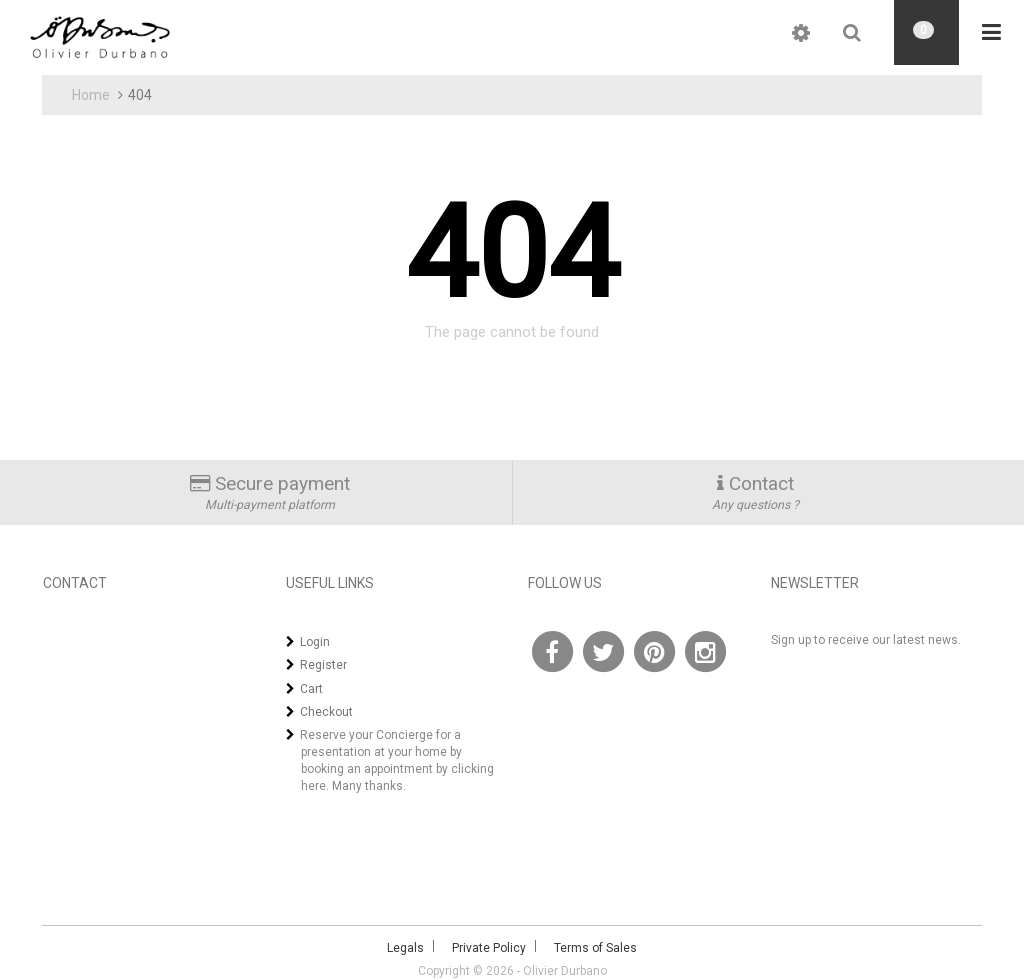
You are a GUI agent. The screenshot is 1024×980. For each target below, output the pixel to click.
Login (315, 642)
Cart (311, 689)
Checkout (326, 712)
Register (323, 665)
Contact (761, 483)
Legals (405, 948)
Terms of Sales (595, 948)
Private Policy (489, 948)
